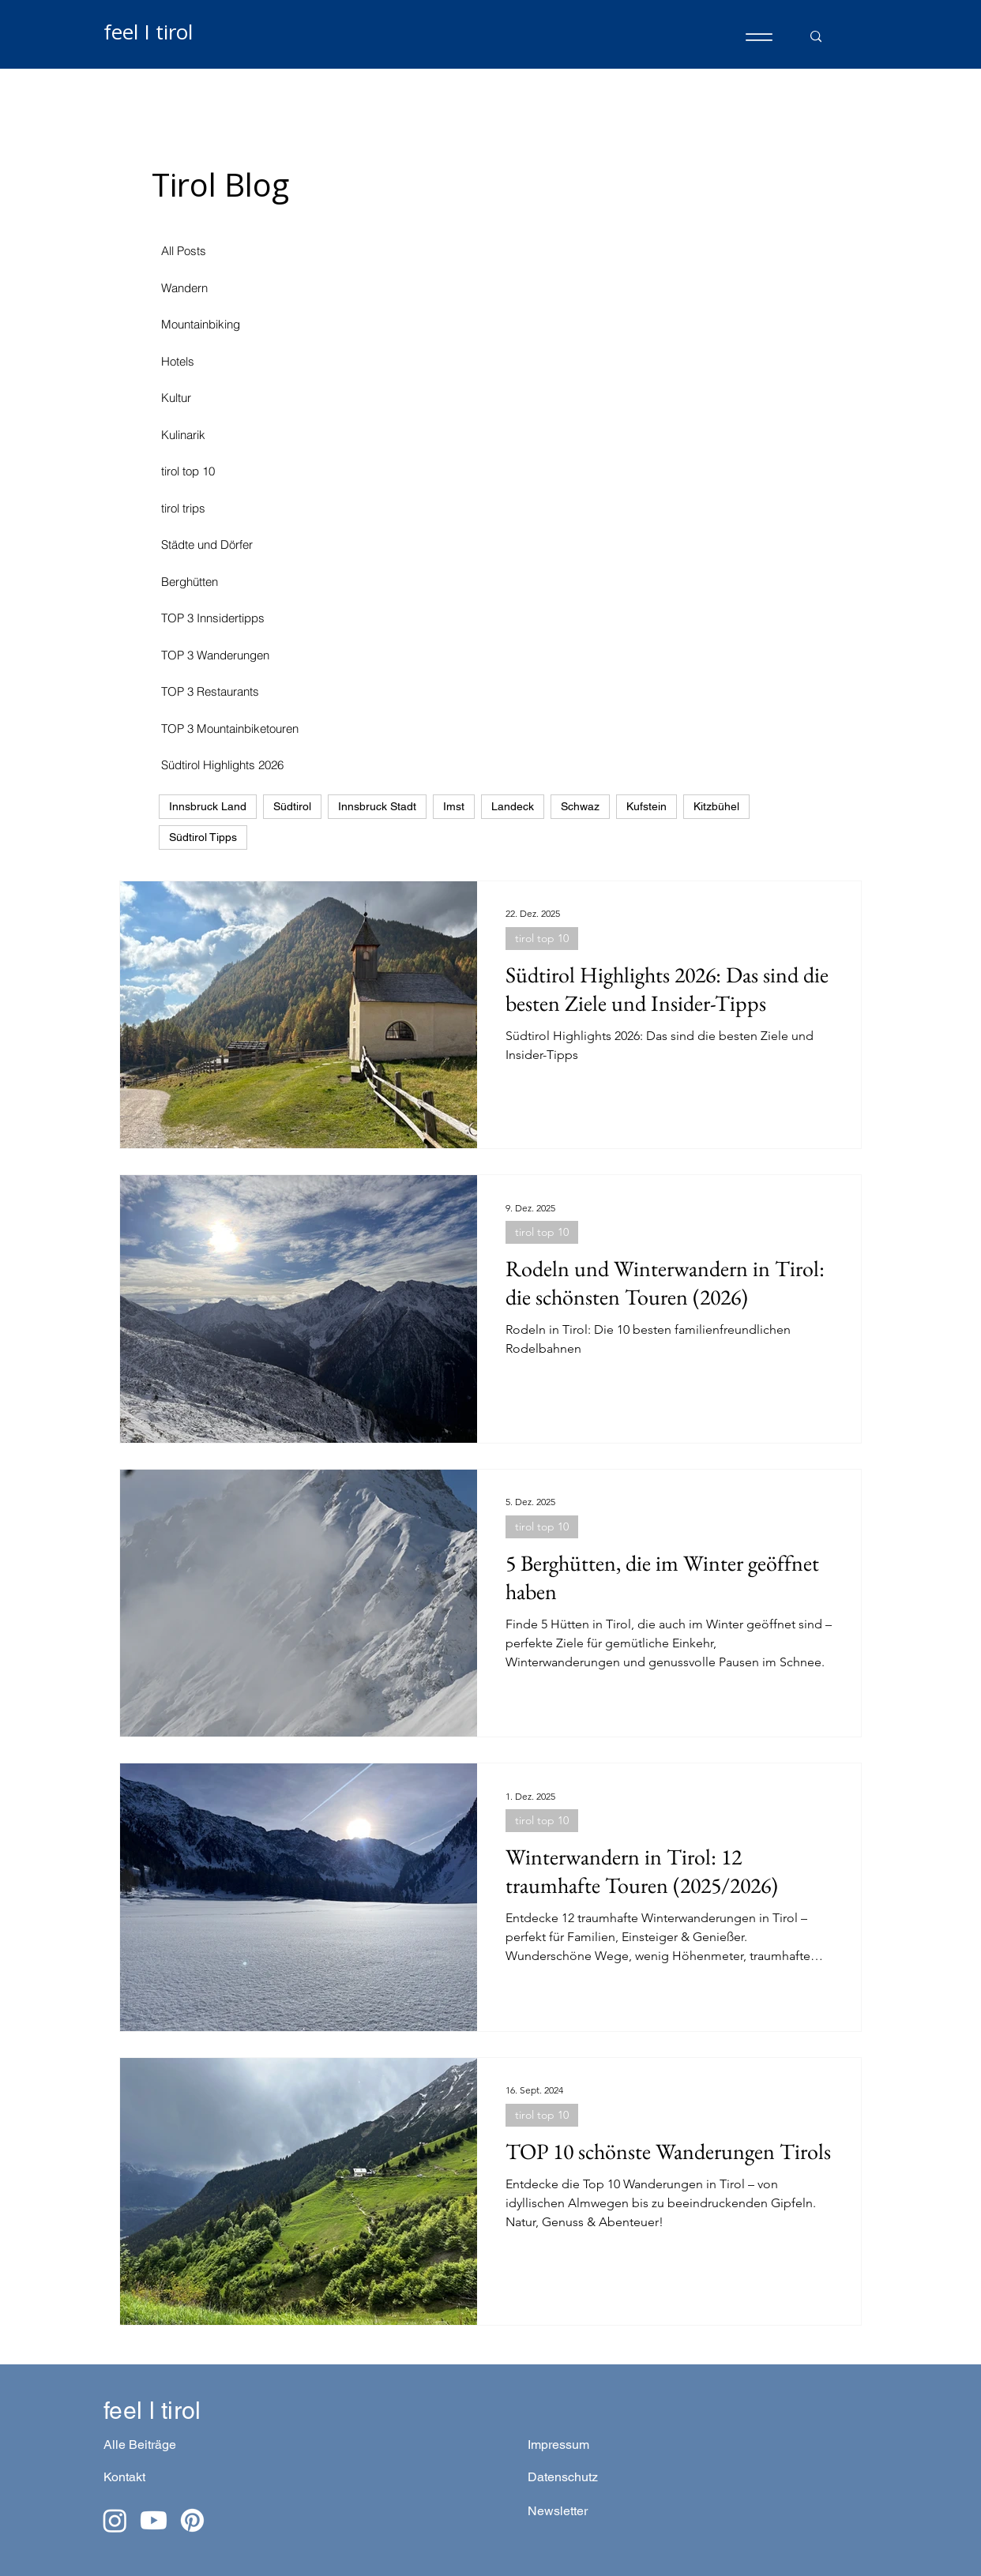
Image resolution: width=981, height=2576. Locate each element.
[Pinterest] (192, 2520)
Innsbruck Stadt (377, 806)
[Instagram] (115, 2520)
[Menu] (759, 37)
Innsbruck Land (207, 806)
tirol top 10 (542, 938)
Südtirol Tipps (203, 837)
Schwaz (580, 806)
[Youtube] (153, 2520)
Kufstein (646, 806)
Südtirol (292, 806)
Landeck (512, 806)
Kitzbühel (716, 806)
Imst (453, 806)
